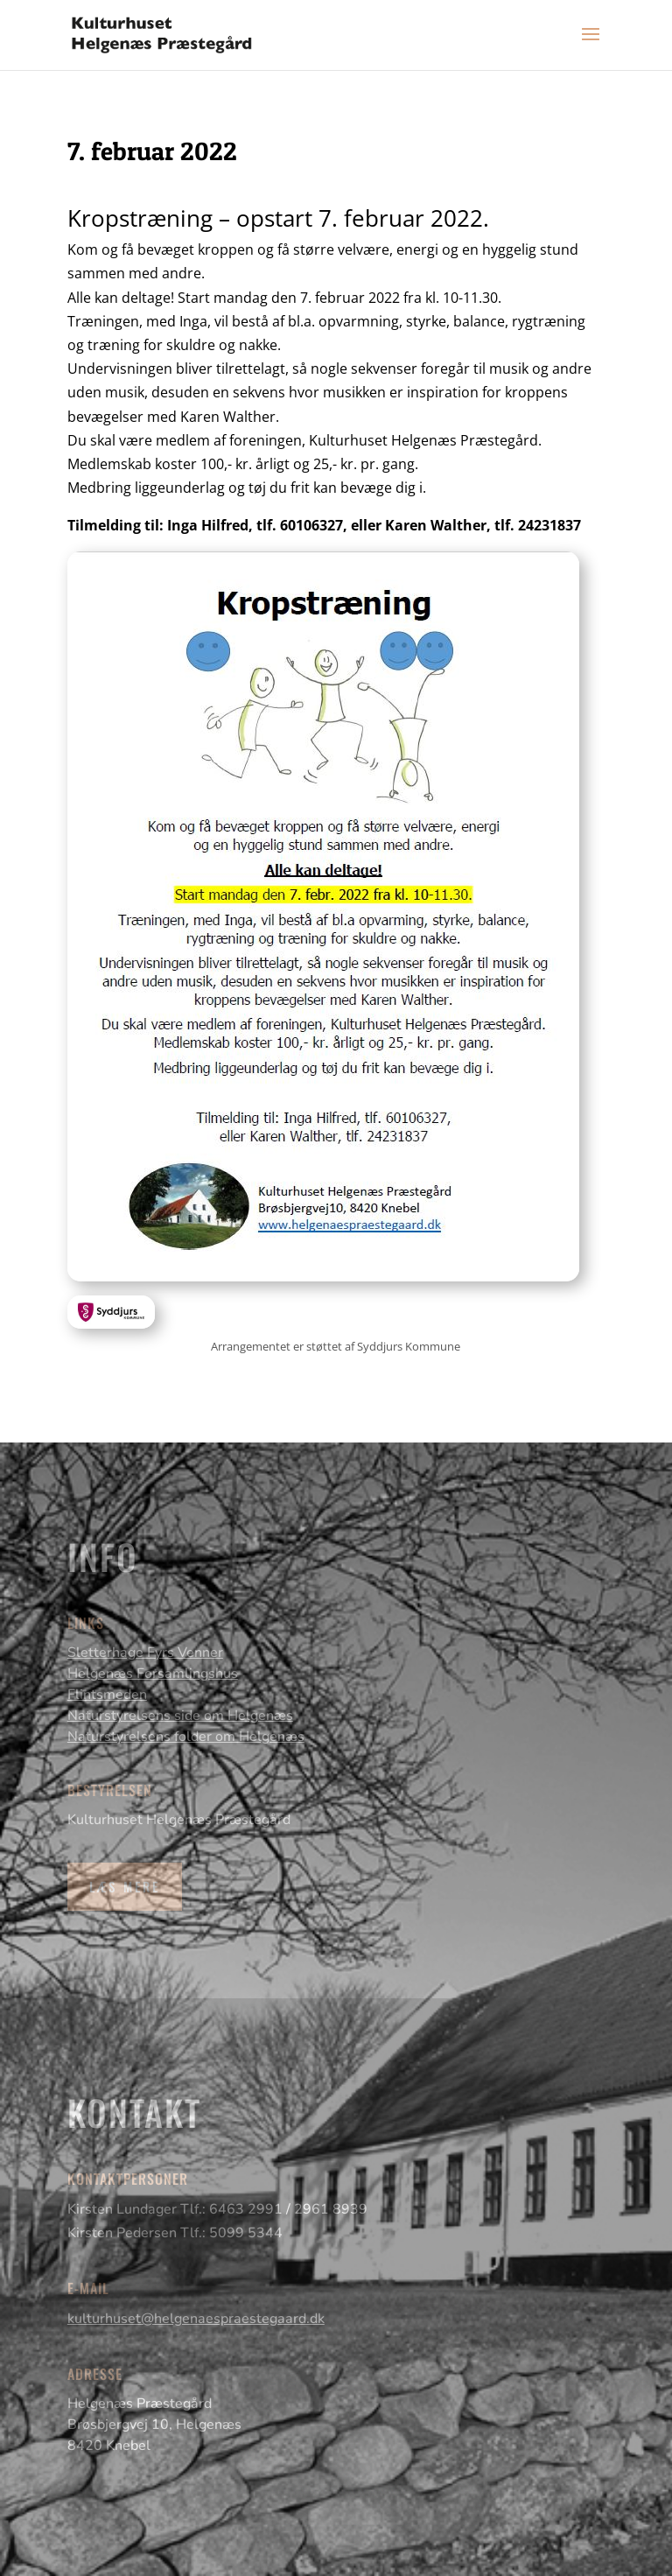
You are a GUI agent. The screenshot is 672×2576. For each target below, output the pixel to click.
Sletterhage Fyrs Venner (145, 1652)
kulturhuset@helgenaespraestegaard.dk (196, 2318)
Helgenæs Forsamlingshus (152, 1673)
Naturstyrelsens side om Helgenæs (180, 1715)
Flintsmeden (107, 1694)
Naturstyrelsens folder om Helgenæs (185, 1736)
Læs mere (124, 1886)
